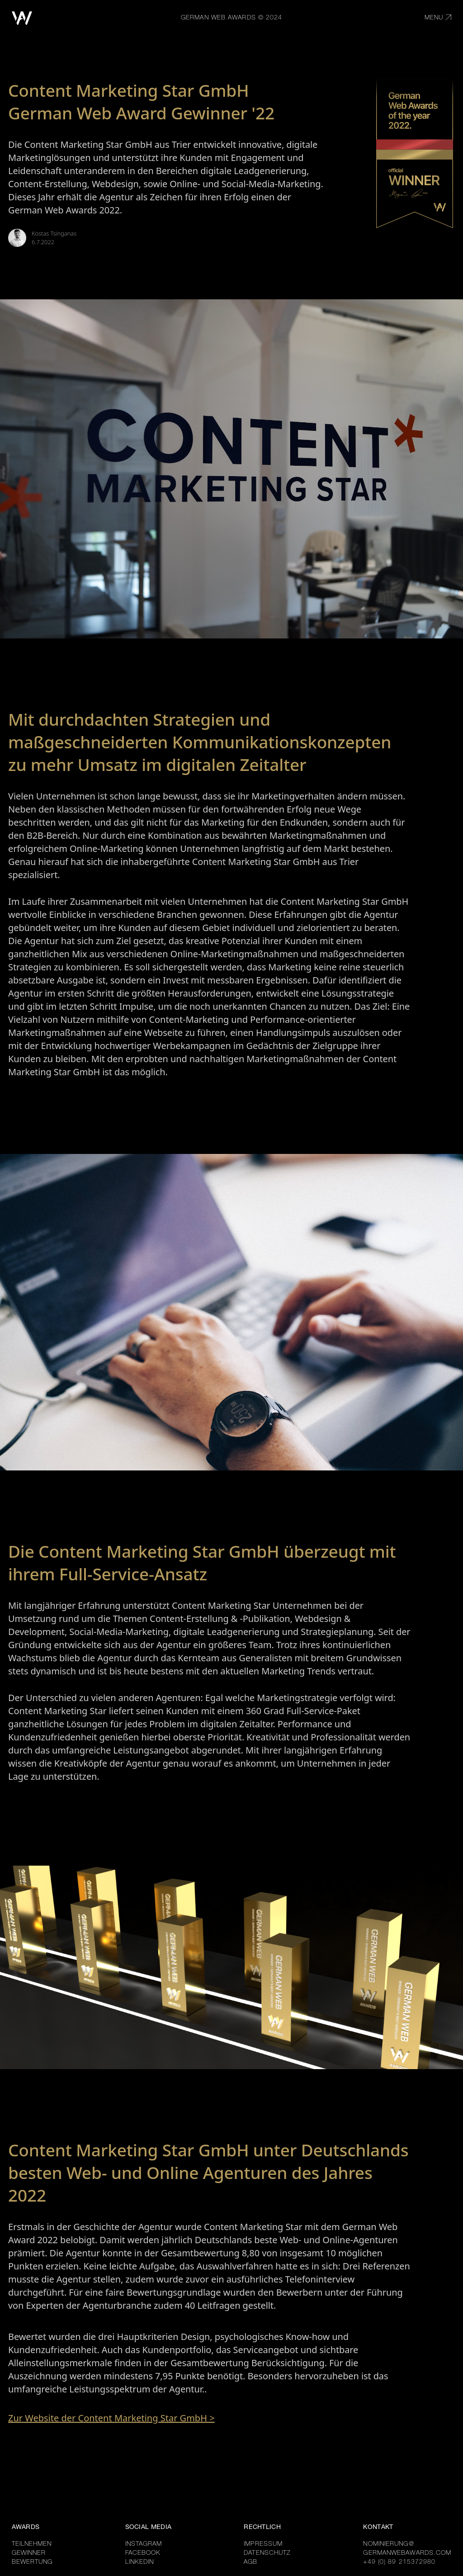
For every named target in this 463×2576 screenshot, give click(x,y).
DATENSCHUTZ (267, 2553)
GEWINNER (29, 2553)
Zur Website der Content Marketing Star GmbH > (111, 2418)
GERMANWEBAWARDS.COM (407, 2553)
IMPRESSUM (263, 2544)
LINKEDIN (139, 2562)
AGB (250, 2562)
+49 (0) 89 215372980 (399, 2562)
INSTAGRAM (143, 2544)
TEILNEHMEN (32, 2544)
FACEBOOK (143, 2553)
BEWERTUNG (32, 2562)
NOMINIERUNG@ (388, 2544)
